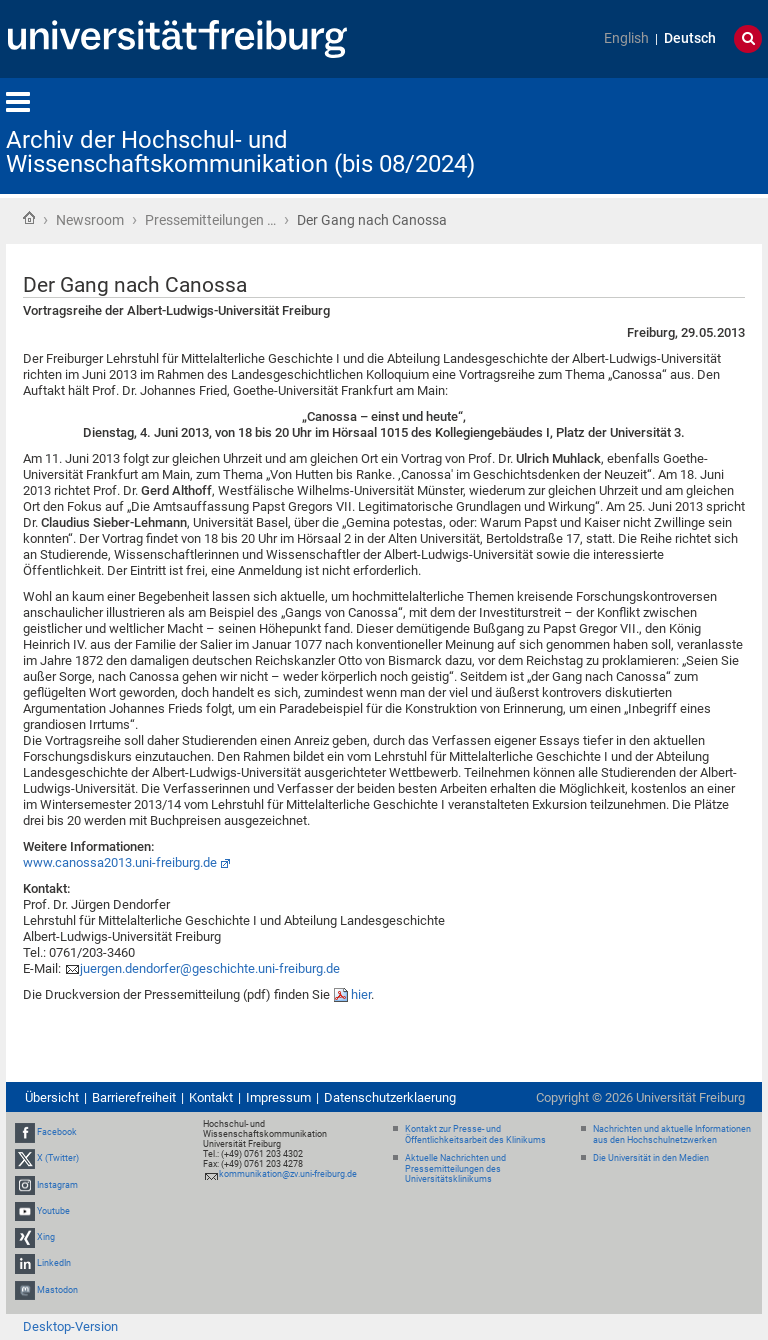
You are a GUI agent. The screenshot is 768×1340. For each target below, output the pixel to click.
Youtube (53, 1211)
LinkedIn (54, 1263)
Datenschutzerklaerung (390, 1097)
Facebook (57, 1132)
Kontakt (211, 1097)
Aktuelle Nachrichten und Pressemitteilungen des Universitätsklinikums (455, 1169)
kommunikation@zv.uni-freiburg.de (288, 1174)
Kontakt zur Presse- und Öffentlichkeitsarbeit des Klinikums (475, 1134)
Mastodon (57, 1290)
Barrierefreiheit (134, 1097)
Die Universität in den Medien (651, 1158)
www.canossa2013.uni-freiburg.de (120, 862)
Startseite (29, 218)
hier (361, 994)
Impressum (278, 1097)
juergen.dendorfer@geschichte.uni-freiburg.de (210, 968)
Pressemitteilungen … (210, 220)
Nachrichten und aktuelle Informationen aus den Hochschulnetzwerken (672, 1134)
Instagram (57, 1185)
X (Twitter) (58, 1159)
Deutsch (690, 38)
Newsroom (90, 220)
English (626, 38)
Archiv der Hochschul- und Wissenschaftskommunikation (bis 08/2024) (240, 152)
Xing (46, 1237)
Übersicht (52, 1097)
